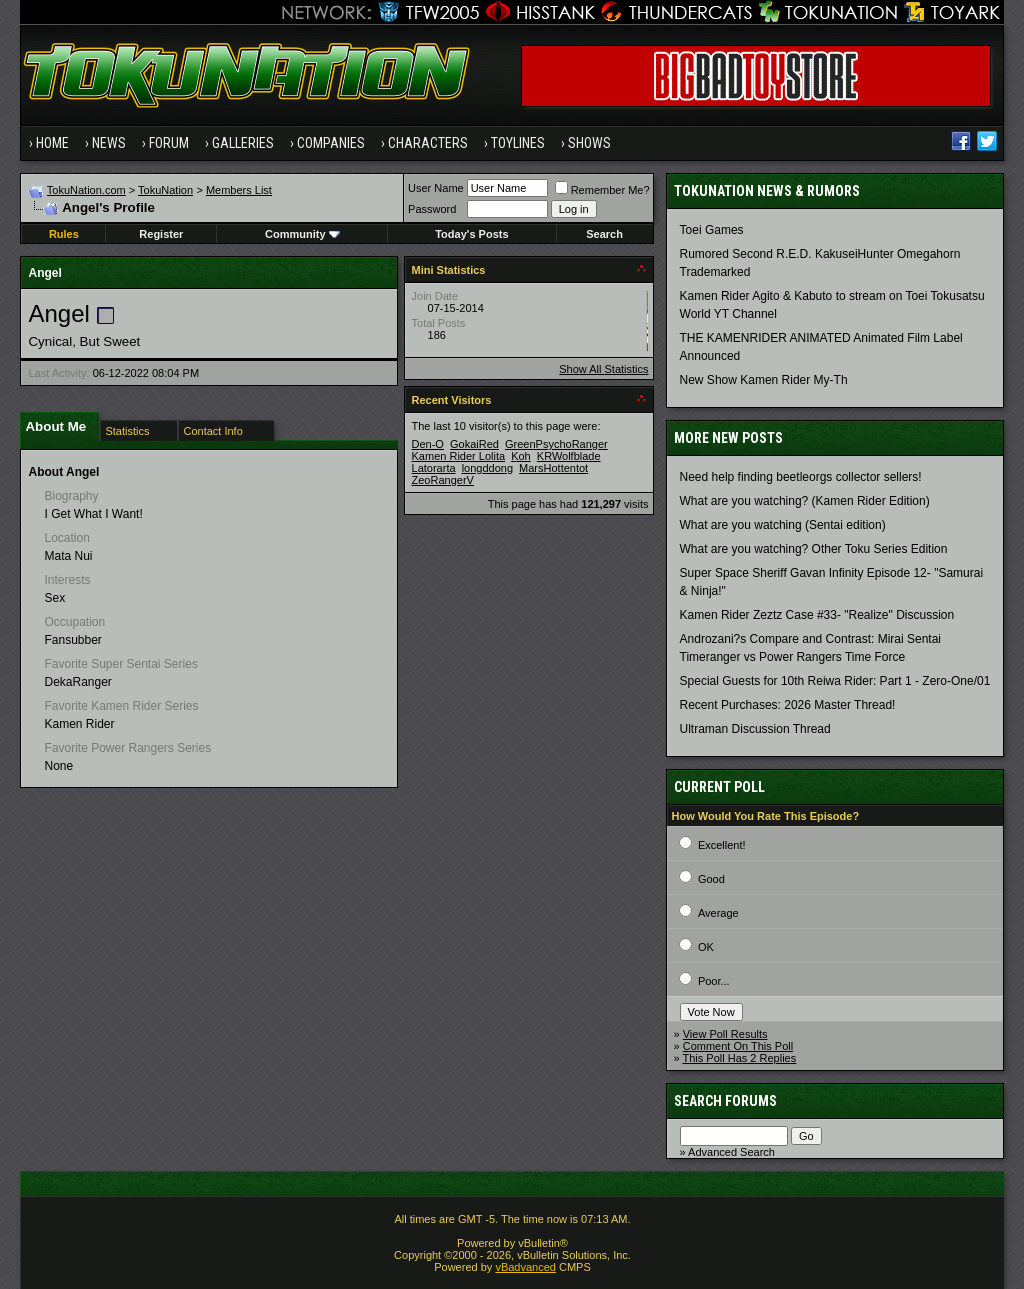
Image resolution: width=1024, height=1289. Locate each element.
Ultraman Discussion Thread (755, 729)
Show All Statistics (603, 369)
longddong (487, 468)
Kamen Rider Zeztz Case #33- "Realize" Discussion (817, 615)
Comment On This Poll (738, 1046)
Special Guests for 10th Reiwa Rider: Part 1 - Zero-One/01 (835, 681)
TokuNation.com (86, 190)
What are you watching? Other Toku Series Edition (814, 549)
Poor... (714, 981)
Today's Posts (471, 234)
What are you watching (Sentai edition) (783, 525)
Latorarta (434, 468)
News (109, 143)
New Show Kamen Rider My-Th (764, 380)
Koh (521, 456)
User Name (436, 188)
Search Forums (725, 1101)
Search (604, 234)
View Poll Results (725, 1034)
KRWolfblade (569, 456)
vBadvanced (525, 1267)
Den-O (428, 444)
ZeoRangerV (443, 480)
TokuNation (165, 190)
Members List (239, 190)
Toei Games (712, 230)
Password (432, 209)
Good (711, 879)
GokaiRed (474, 444)
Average (718, 913)
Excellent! (722, 845)
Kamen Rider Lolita (459, 456)
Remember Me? (602, 190)
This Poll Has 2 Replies (740, 1058)
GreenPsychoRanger (556, 444)
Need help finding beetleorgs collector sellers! (801, 477)
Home (52, 143)
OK (706, 947)
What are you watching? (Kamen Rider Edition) (805, 501)
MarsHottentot (553, 468)
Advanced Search (731, 1152)
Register (161, 234)
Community (302, 234)
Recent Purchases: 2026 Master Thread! (788, 705)
